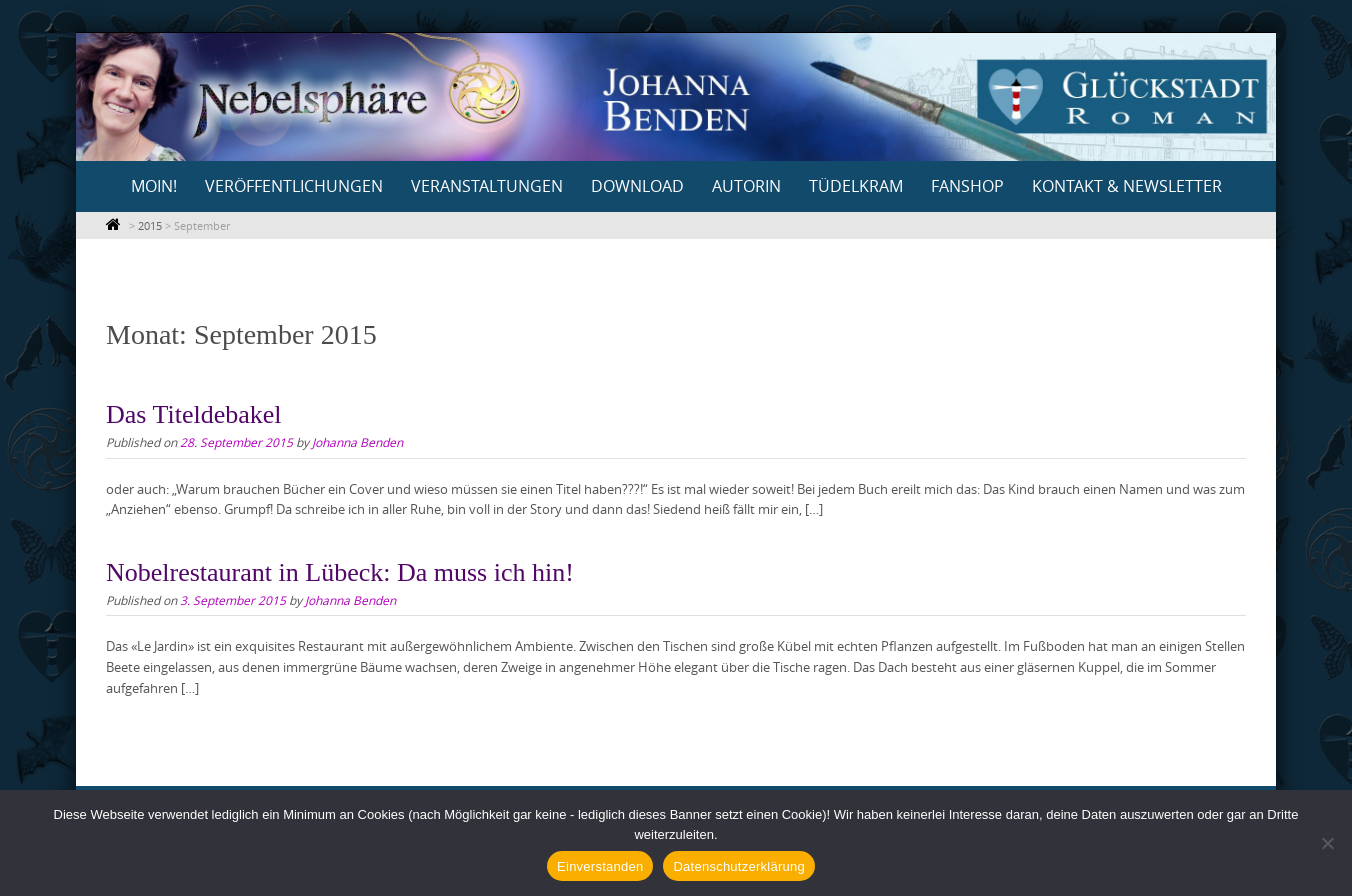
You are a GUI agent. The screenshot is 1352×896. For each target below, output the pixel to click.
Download (637, 186)
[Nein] (1327, 843)
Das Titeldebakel (194, 414)
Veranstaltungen (487, 186)
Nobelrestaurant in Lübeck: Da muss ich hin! (340, 572)
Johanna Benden (357, 442)
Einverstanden (600, 866)
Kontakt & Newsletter (1127, 186)
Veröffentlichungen (294, 186)
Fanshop (967, 186)
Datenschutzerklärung (738, 866)
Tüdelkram (856, 186)
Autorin (746, 186)
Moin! (154, 186)
